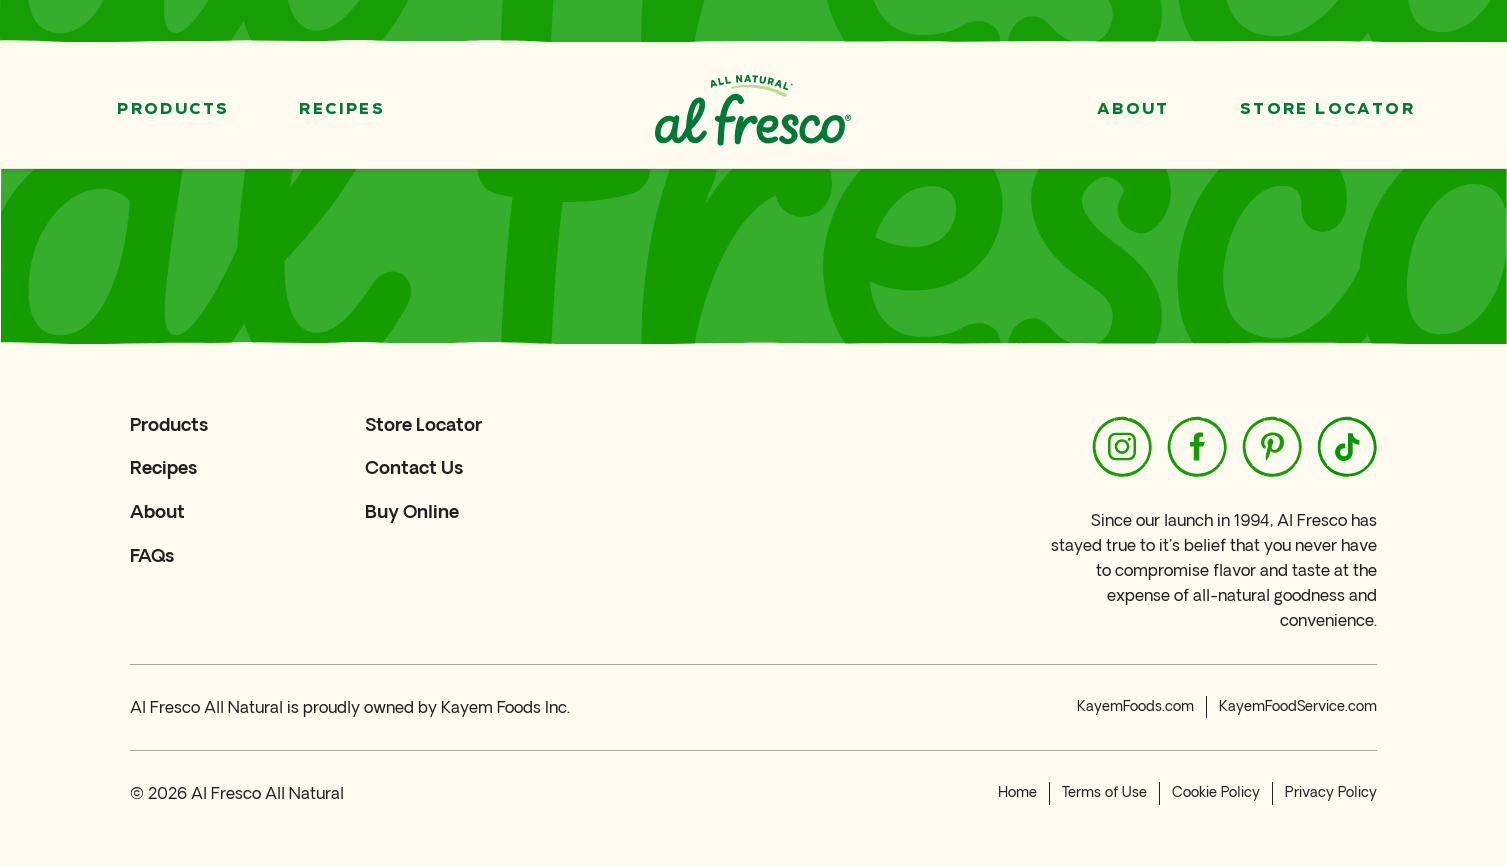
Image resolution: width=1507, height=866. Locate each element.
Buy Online (412, 511)
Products (173, 110)
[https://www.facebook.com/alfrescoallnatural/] (1197, 447)
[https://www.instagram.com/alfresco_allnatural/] (1122, 447)
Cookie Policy (1216, 792)
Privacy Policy (1331, 792)
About (1133, 110)
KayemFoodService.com (1298, 706)
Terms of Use (1104, 792)
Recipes (342, 110)
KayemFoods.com (1135, 706)
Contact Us (414, 467)
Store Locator (1327, 110)
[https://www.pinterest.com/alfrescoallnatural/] (1272, 447)
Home (1017, 792)
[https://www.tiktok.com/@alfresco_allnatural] (1347, 447)
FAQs (152, 555)
